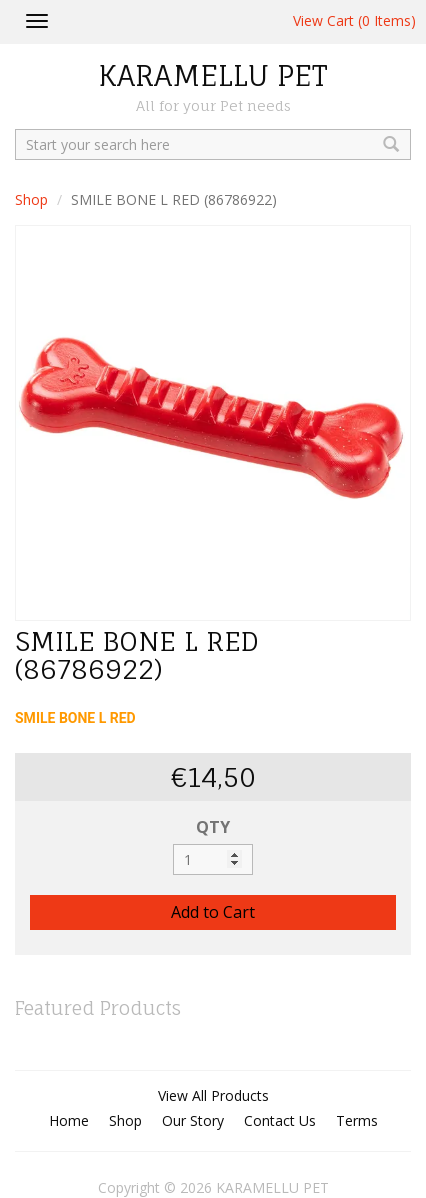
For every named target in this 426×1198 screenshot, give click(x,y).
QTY (213, 827)
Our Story (193, 1120)
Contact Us (280, 1120)
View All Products (213, 1095)
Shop (31, 199)
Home (69, 1120)
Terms (357, 1120)
